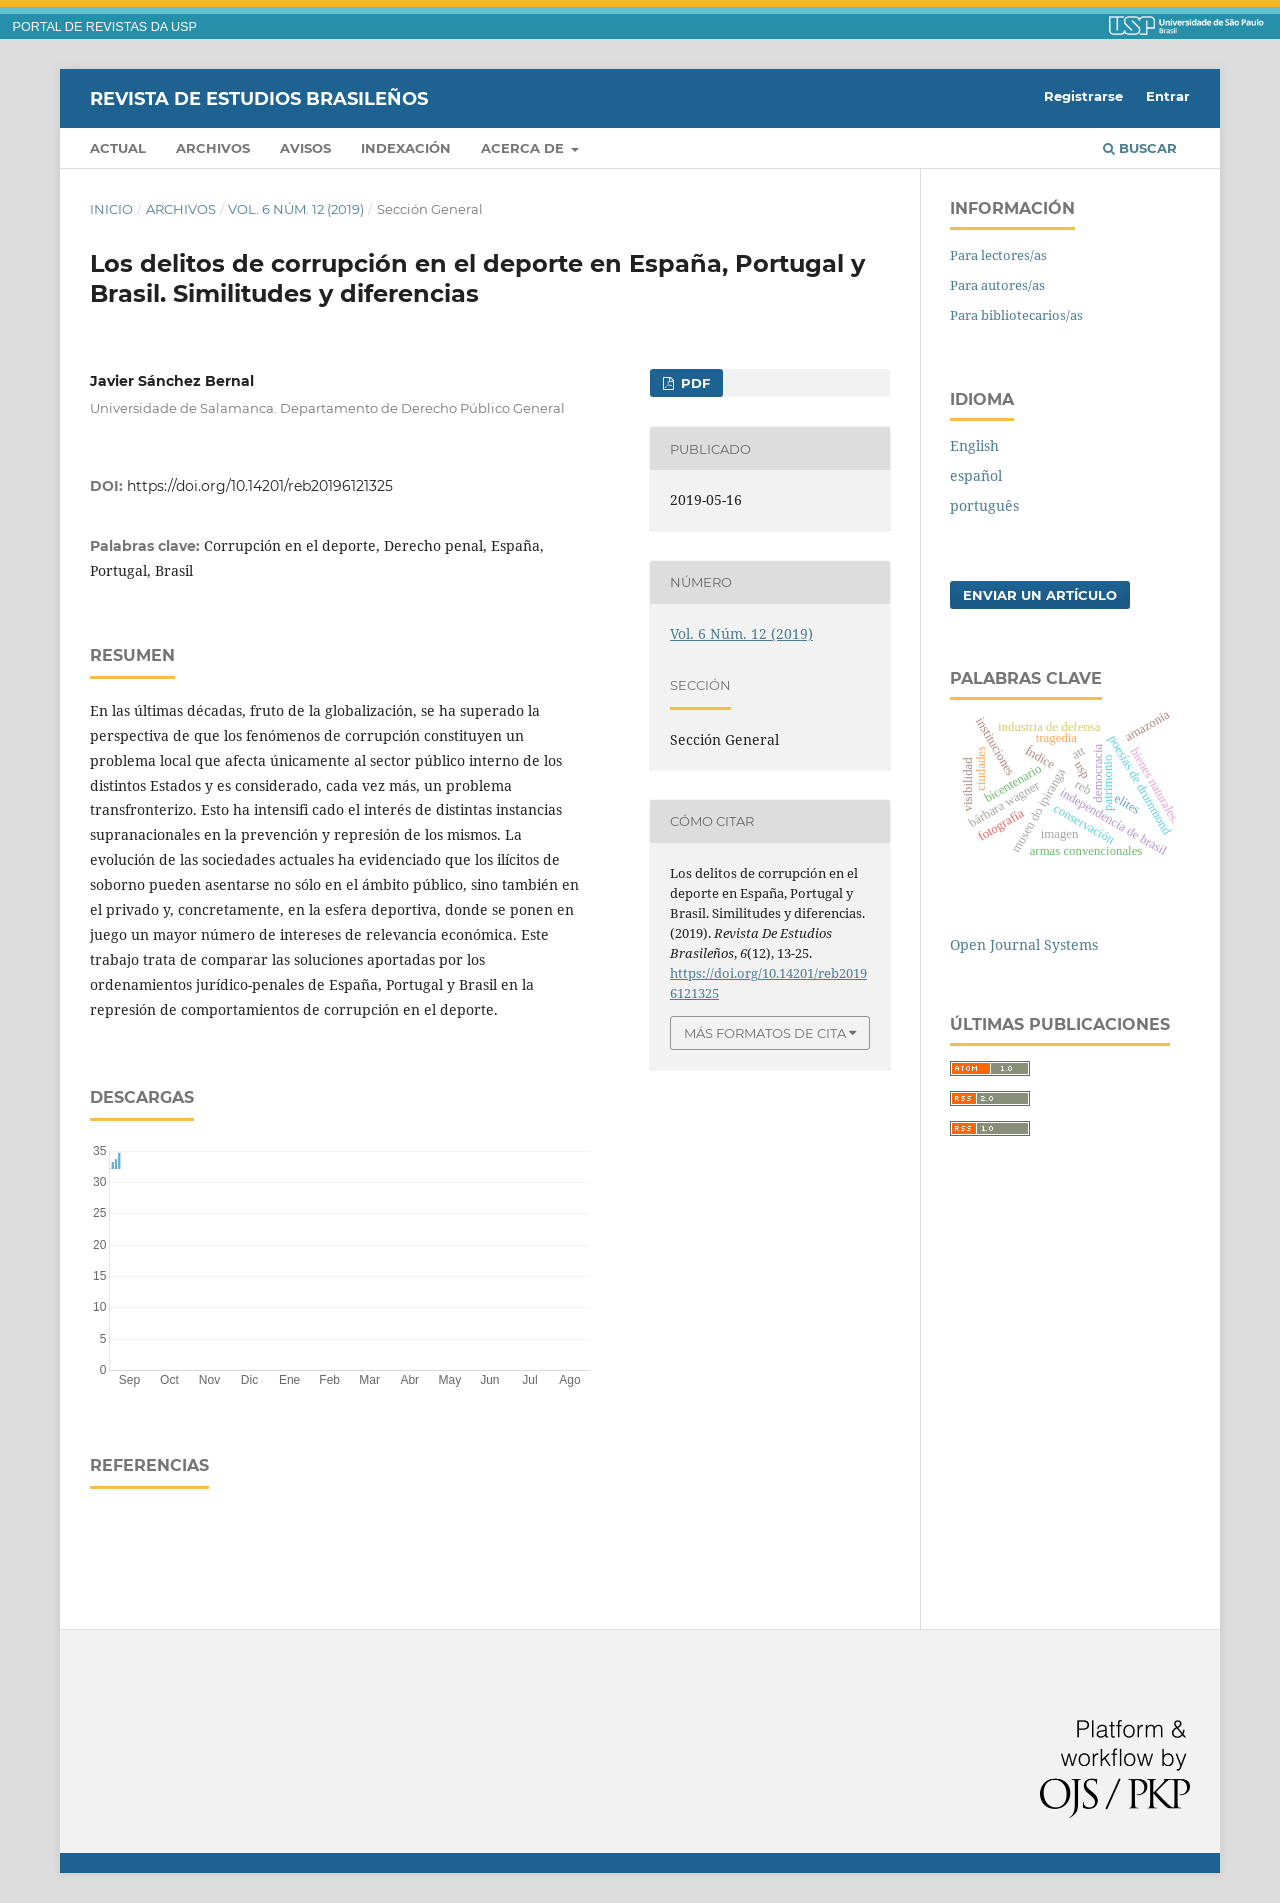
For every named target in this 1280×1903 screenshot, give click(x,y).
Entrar (1168, 96)
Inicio (111, 209)
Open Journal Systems (1024, 944)
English (974, 445)
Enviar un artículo (1040, 595)
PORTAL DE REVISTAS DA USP (105, 27)
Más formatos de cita (765, 1033)
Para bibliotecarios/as (1016, 315)
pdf (693, 383)
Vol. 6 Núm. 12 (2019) (296, 209)
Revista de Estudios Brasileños (259, 98)
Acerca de (524, 148)
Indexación (406, 148)
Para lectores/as (998, 255)
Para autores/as (997, 285)
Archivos (213, 148)
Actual (118, 148)
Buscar (1140, 148)
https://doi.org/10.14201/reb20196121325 (260, 486)
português (984, 505)
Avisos (305, 148)
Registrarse (1083, 96)
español (976, 475)
